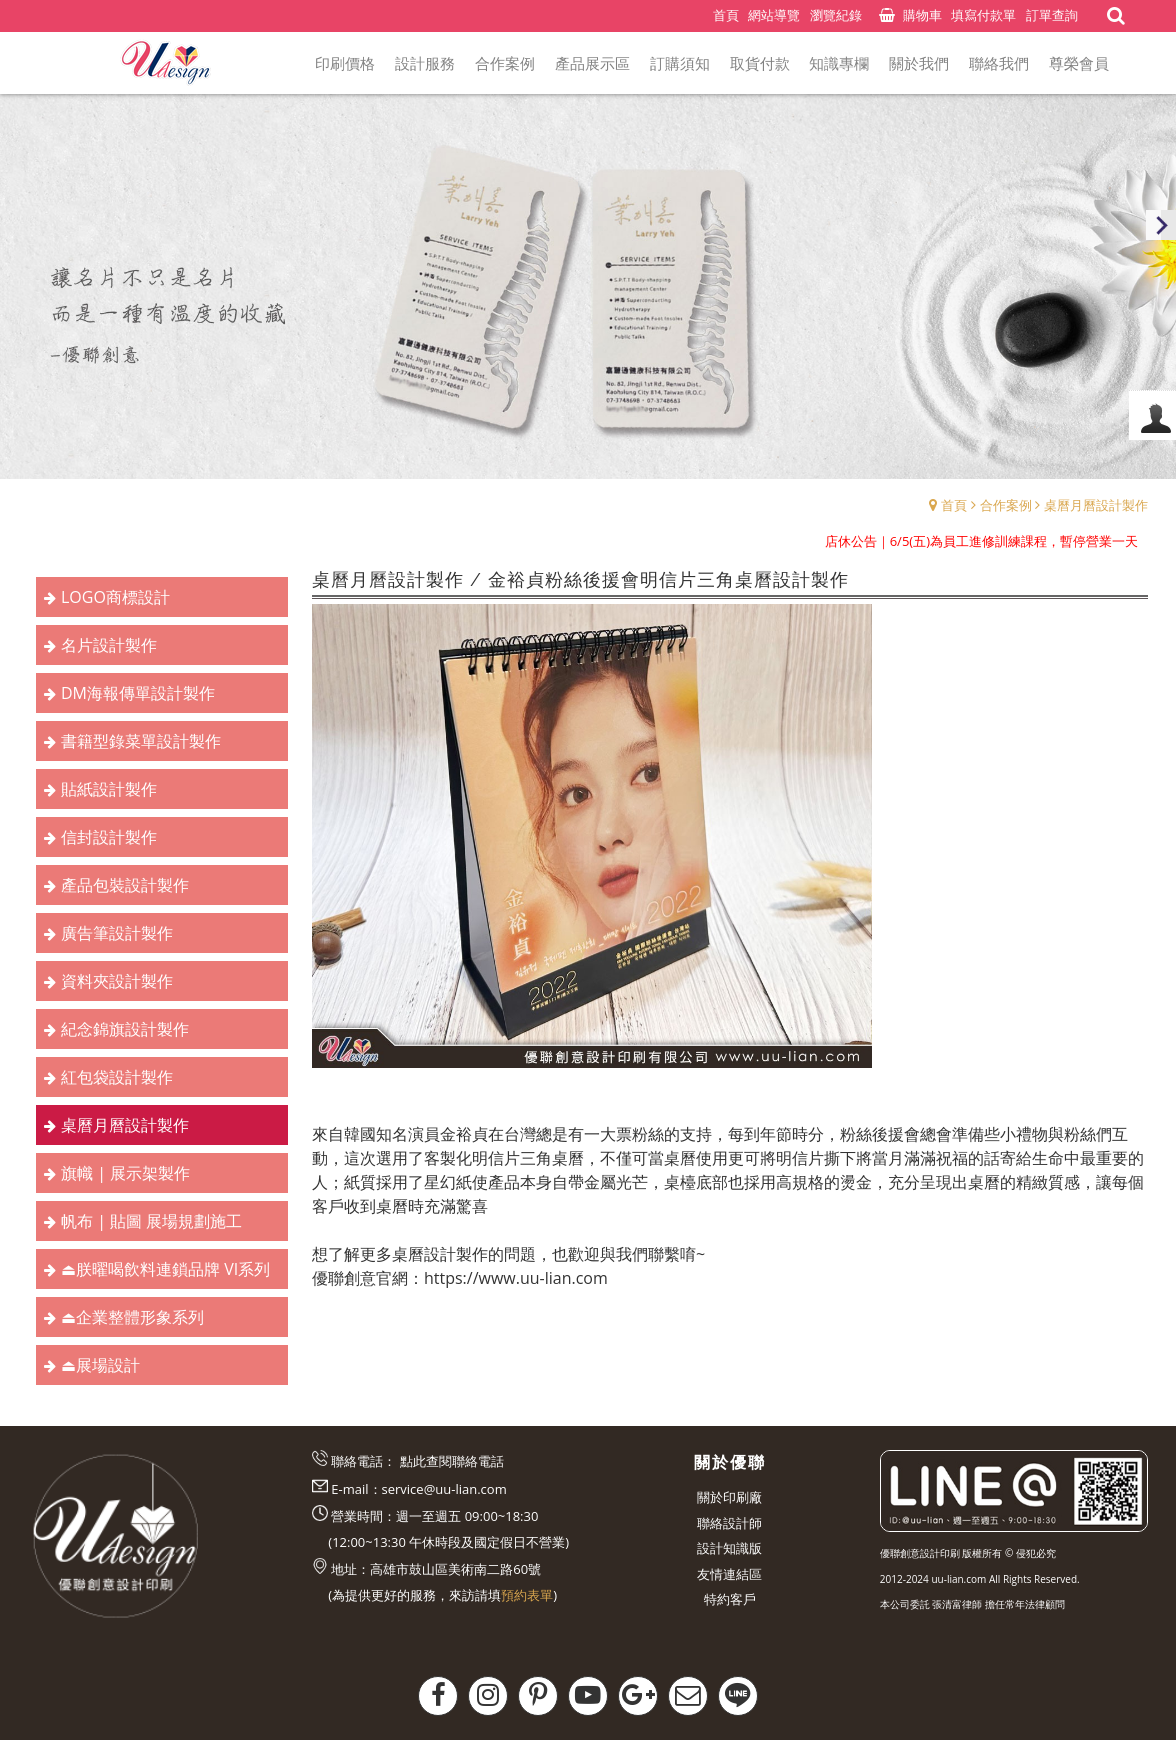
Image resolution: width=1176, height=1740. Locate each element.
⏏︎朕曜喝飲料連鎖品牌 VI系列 (165, 1269)
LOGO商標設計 (115, 597)
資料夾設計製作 (117, 981)
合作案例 (1006, 505)
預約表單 (527, 1595)
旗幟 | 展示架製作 (125, 1173)
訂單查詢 (1052, 15)
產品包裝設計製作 (125, 885)
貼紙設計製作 (109, 789)
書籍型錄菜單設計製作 (141, 741)
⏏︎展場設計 (100, 1365)
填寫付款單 (983, 15)
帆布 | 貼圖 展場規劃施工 (151, 1221)
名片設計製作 (109, 645)
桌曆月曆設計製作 (1096, 505)
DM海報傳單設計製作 (138, 693)
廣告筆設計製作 (117, 933)
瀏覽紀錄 (836, 15)
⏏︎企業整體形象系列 (132, 1317)
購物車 (922, 15)
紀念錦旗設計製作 (125, 1029)
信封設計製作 (109, 837)
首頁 (954, 505)
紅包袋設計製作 (117, 1077)
